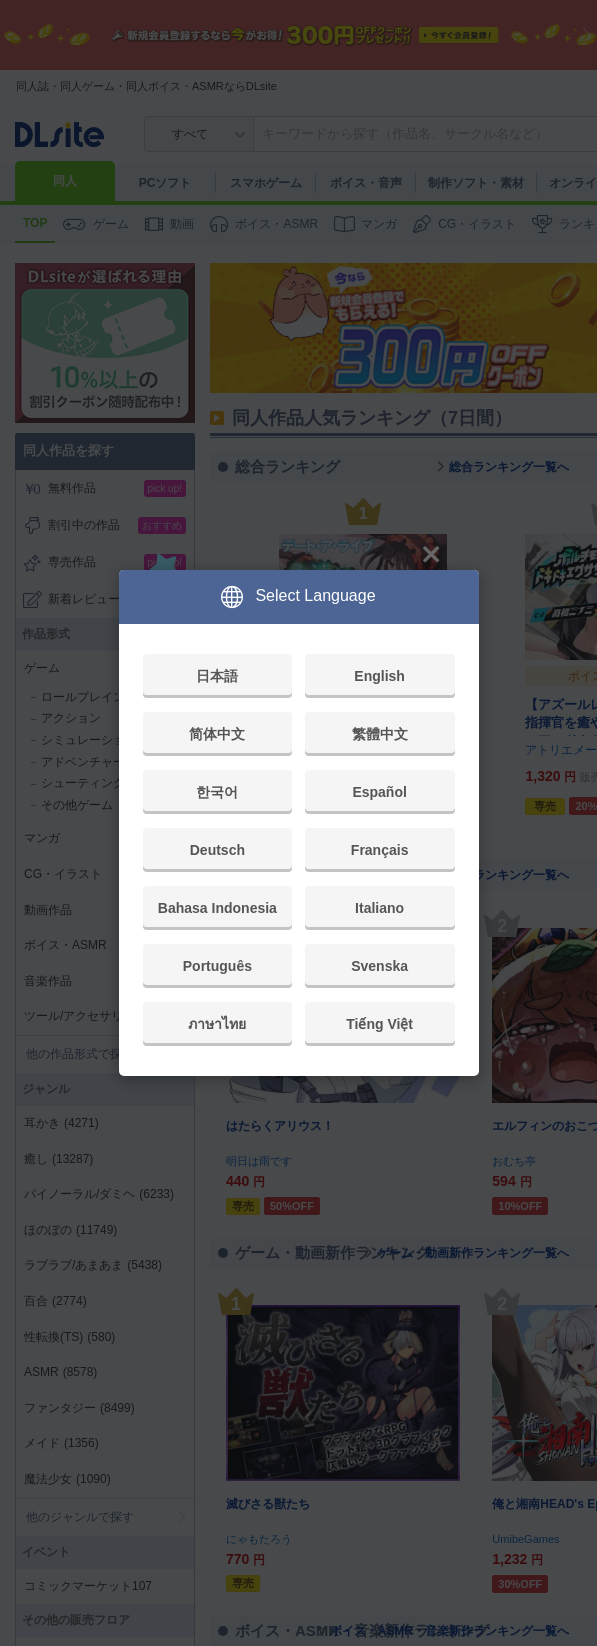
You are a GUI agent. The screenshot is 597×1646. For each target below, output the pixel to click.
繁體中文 (380, 734)
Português (217, 966)
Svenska (379, 966)
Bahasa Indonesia (217, 908)
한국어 (217, 792)
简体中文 (217, 734)
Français (380, 850)
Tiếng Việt (379, 1024)
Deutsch (217, 850)
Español (379, 792)
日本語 (217, 676)
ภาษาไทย (217, 1024)
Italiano (379, 908)
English (379, 676)
